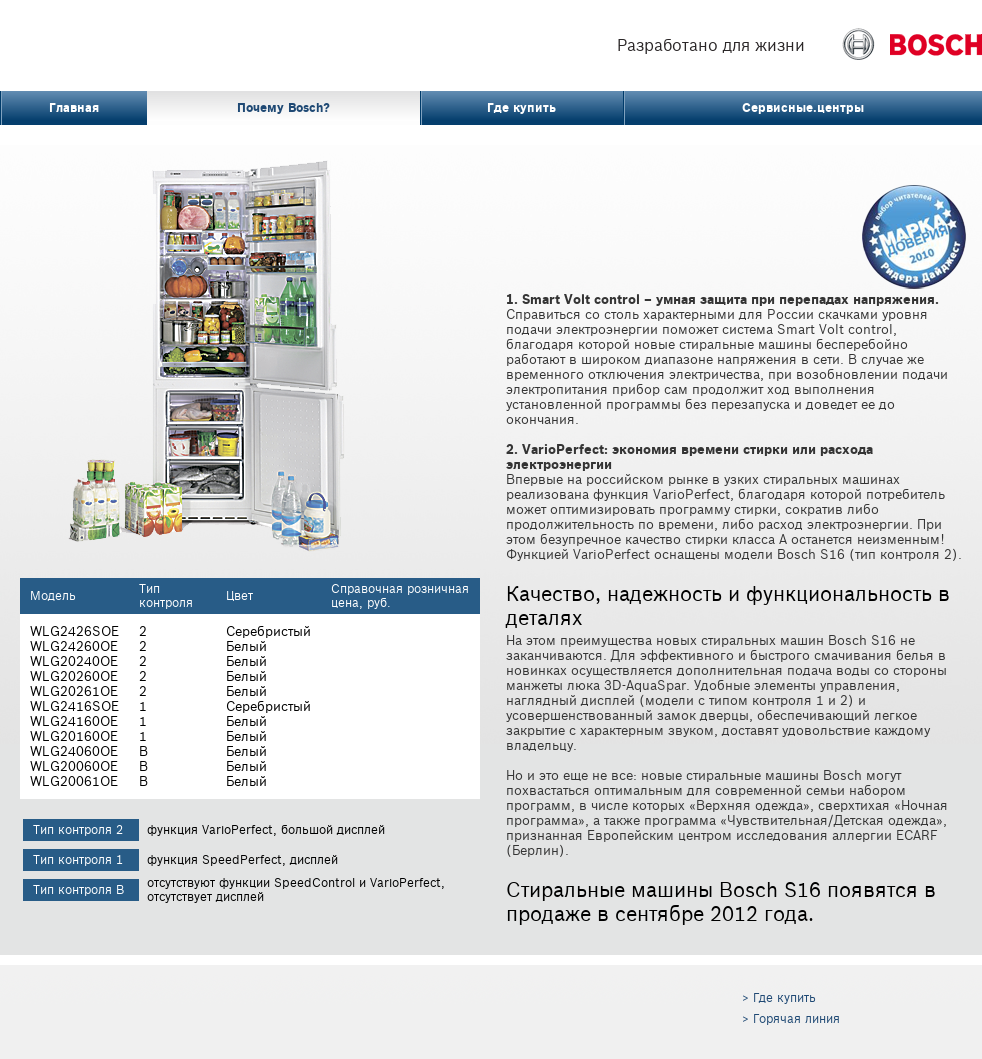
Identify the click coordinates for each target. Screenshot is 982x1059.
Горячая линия (796, 1019)
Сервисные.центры (803, 108)
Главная (74, 108)
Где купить (521, 108)
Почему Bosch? (283, 108)
